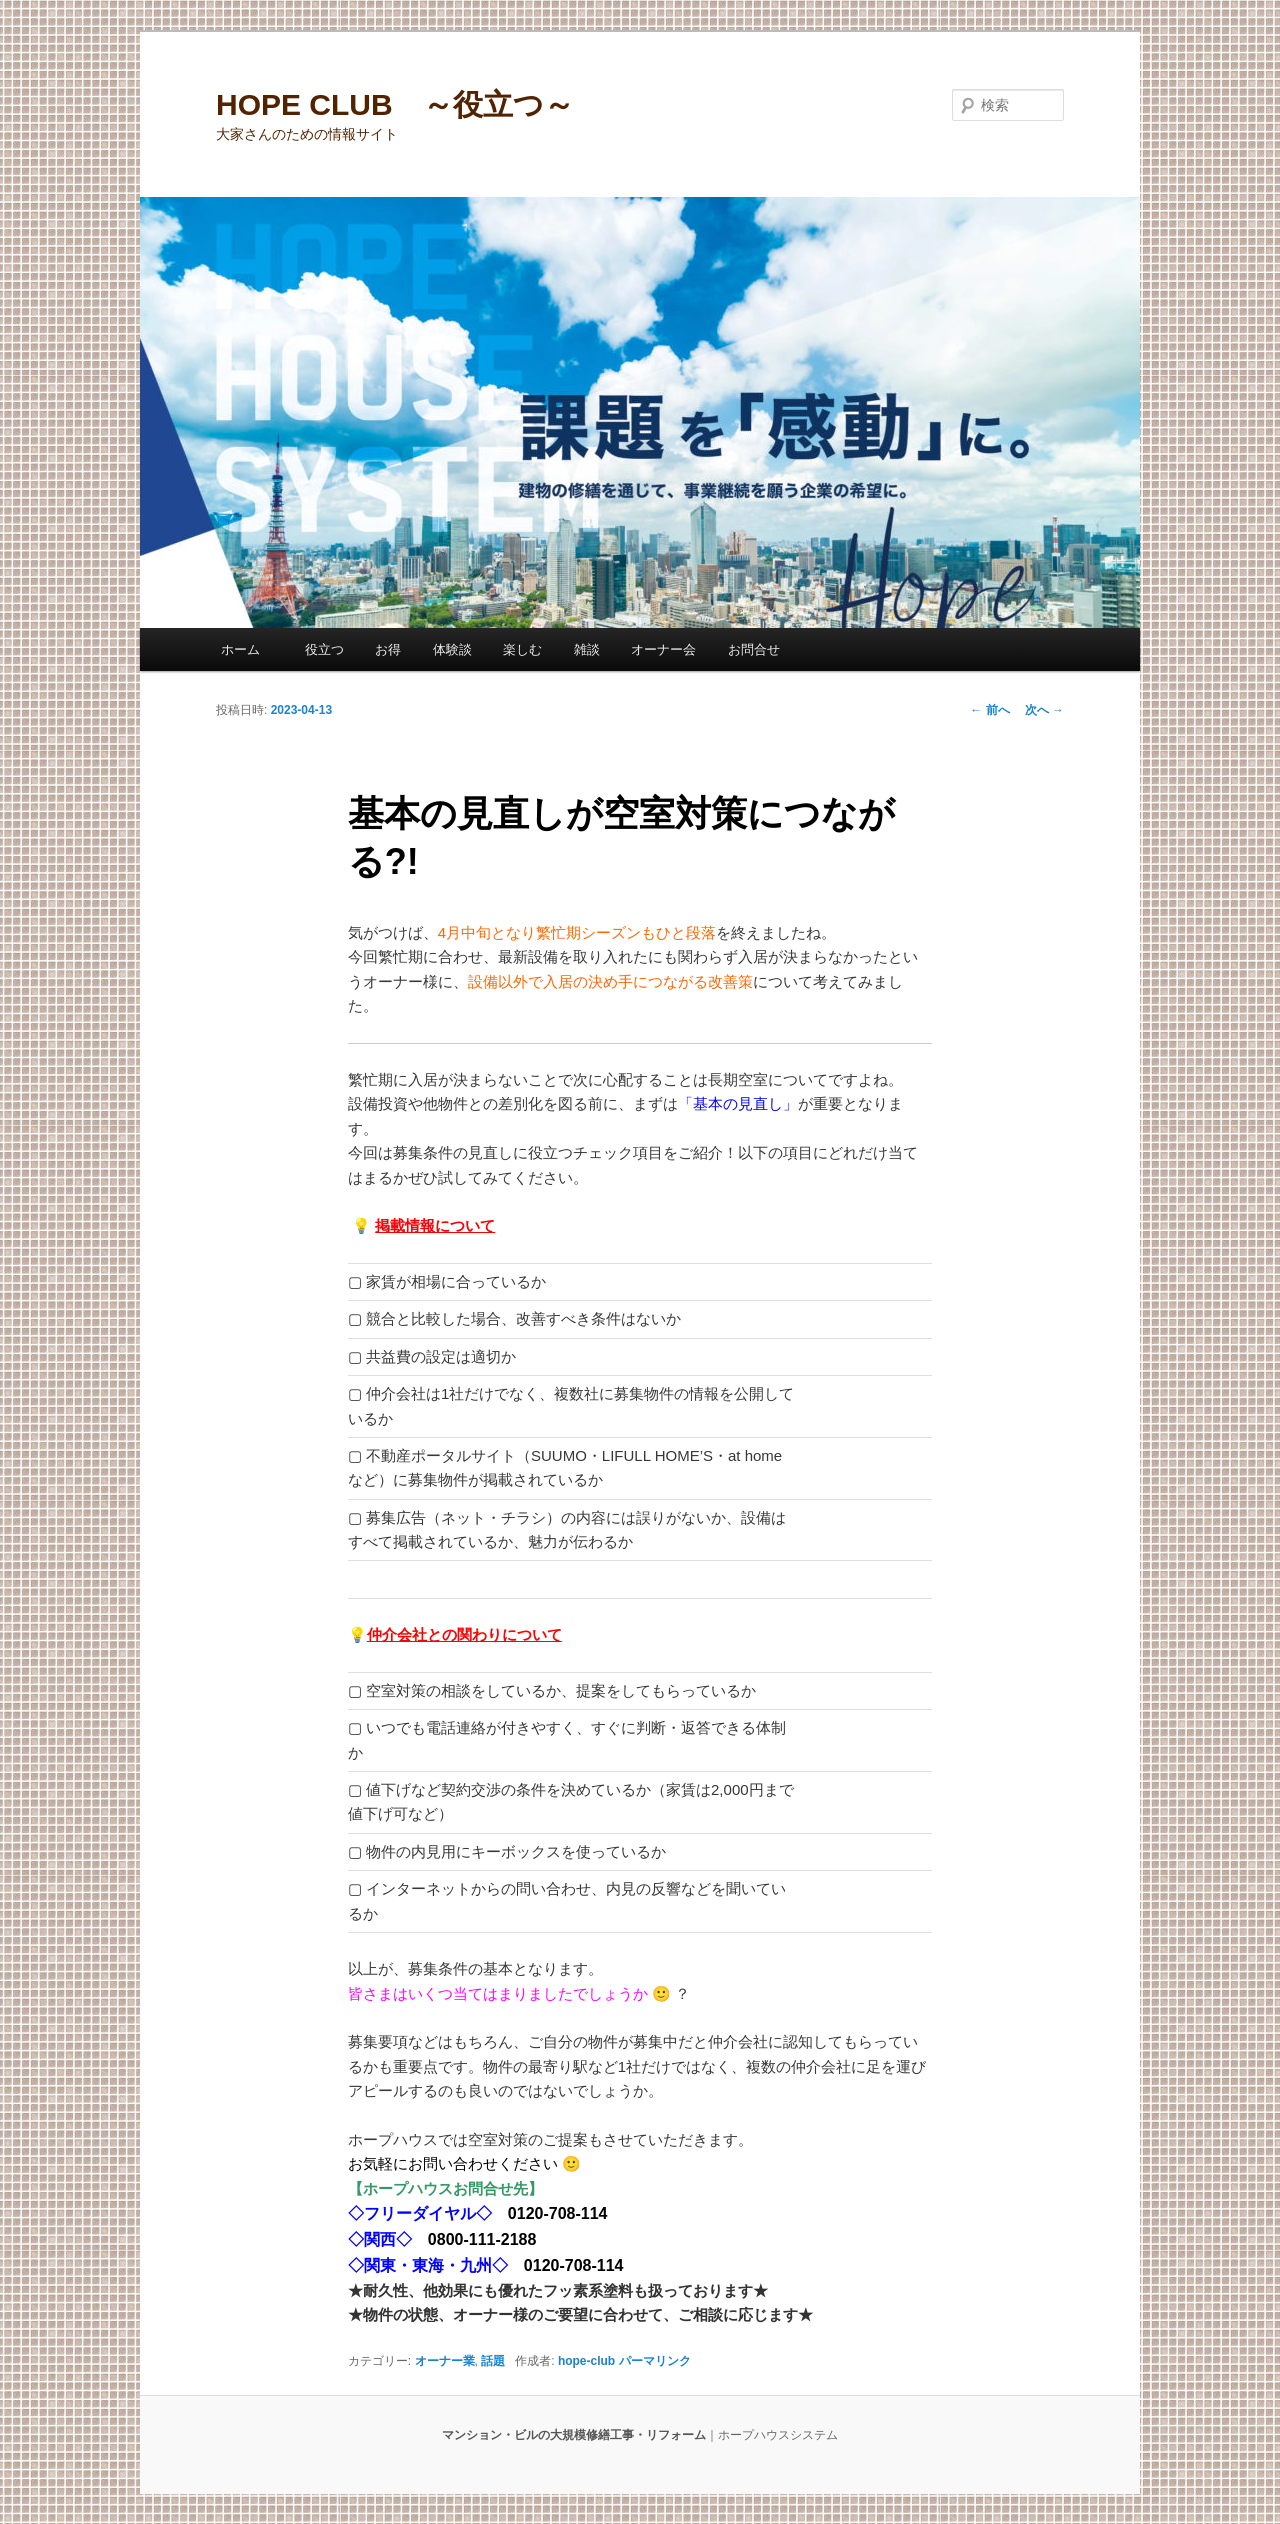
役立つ (324, 649)
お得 (388, 649)
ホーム (247, 649)
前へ (989, 710)
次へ (1044, 710)
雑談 (587, 649)
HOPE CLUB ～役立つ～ (395, 104)
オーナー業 (445, 2361)
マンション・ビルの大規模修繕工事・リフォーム (574, 2435)
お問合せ (754, 649)
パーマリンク (655, 2361)
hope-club (586, 2361)
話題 (493, 2361)
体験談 (452, 649)
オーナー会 (663, 649)
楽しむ (522, 649)
